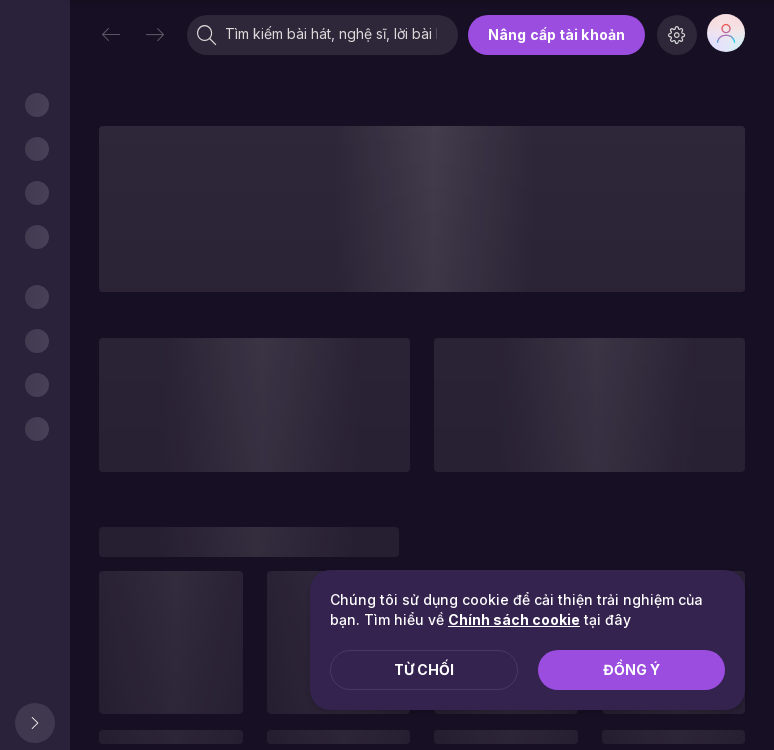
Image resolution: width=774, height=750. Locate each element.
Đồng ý (631, 669)
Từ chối (424, 669)
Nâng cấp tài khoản (556, 34)
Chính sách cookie (514, 619)
